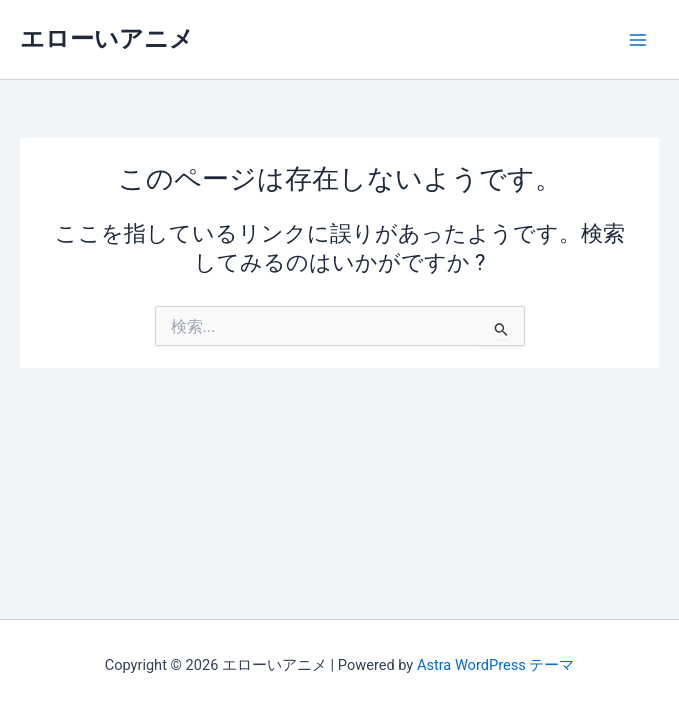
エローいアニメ (107, 39)
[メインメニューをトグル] (638, 40)
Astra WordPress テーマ (495, 665)
